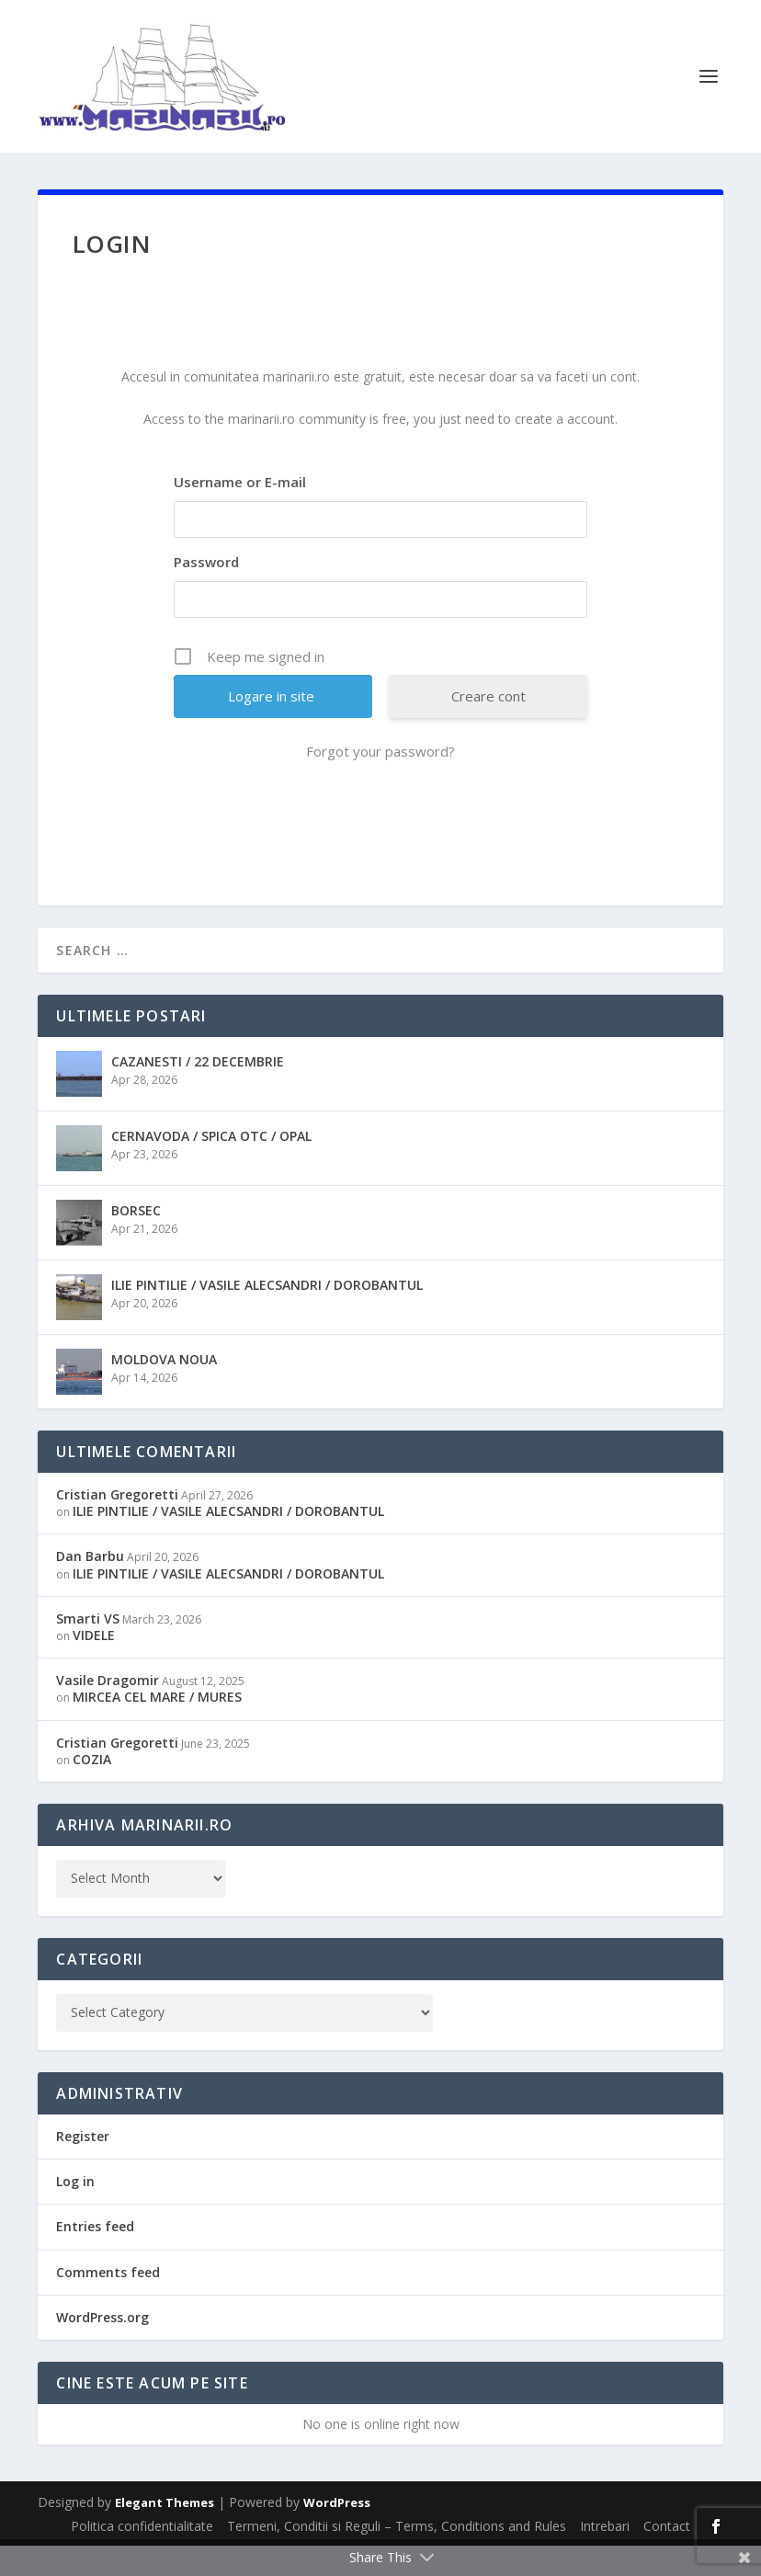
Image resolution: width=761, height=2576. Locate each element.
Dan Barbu (90, 1587)
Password (206, 592)
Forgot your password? (380, 781)
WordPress (336, 2533)
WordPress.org (102, 2347)
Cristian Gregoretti (117, 1524)
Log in (75, 2211)
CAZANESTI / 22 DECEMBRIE (197, 1091)
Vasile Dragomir (107, 1710)
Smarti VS (87, 1649)
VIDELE (94, 1665)
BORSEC (136, 1240)
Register (82, 2166)
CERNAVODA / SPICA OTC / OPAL (211, 1166)
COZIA (92, 1789)
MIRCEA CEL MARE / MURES (157, 1727)
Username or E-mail (240, 512)
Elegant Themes (164, 2533)
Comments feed (108, 2302)
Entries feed (95, 2256)
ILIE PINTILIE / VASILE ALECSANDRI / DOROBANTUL (267, 1315)
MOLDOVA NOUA (164, 1389)
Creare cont (488, 726)
